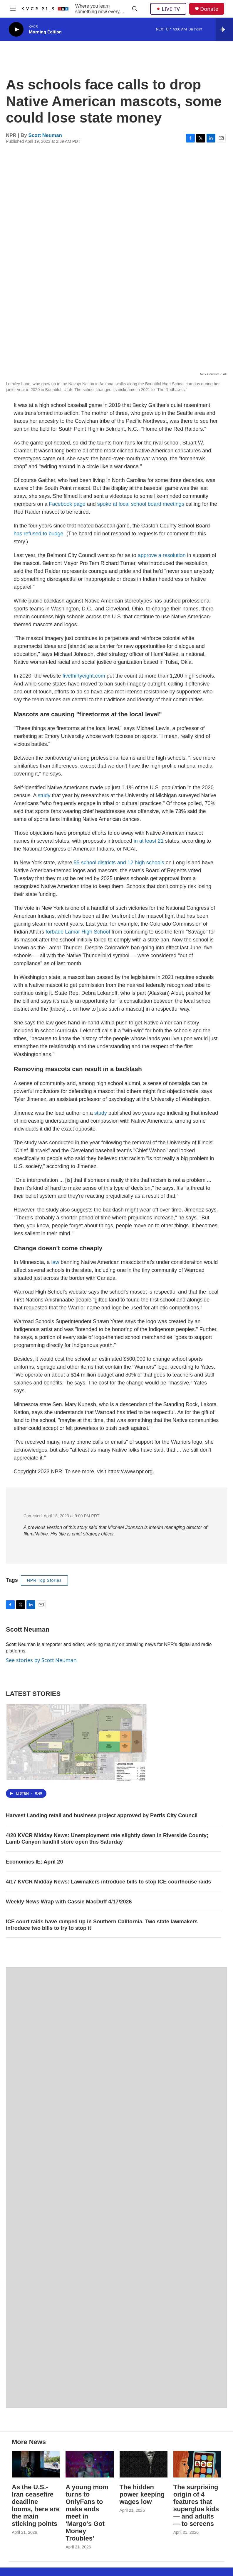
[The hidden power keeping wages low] (143, 2464)
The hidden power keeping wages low (142, 2494)
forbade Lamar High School (78, 932)
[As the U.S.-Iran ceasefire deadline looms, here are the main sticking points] (36, 2464)
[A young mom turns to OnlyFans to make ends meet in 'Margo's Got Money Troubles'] (89, 2464)
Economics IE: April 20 (34, 1862)
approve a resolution (162, 555)
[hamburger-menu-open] (13, 9)
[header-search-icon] (134, 8)
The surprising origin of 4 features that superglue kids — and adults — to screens (196, 2505)
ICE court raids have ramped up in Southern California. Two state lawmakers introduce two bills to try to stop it (102, 1925)
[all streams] (224, 29)
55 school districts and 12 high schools (119, 863)
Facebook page (67, 504)
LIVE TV (168, 8)
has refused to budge (38, 534)
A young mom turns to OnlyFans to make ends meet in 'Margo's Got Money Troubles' (87, 2512)
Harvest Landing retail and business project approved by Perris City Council (101, 1815)
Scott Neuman (45, 135)
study (44, 795)
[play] (16, 29)
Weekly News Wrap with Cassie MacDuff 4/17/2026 (69, 1902)
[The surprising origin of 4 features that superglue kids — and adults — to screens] (197, 2464)
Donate (209, 9)
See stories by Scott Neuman (41, 1660)
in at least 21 (149, 841)
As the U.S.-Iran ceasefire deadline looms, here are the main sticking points (36, 2505)
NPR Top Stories (44, 1580)
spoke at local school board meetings (140, 504)
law (55, 1262)
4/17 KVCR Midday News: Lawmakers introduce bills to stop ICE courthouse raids (108, 1882)
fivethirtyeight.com (84, 676)
